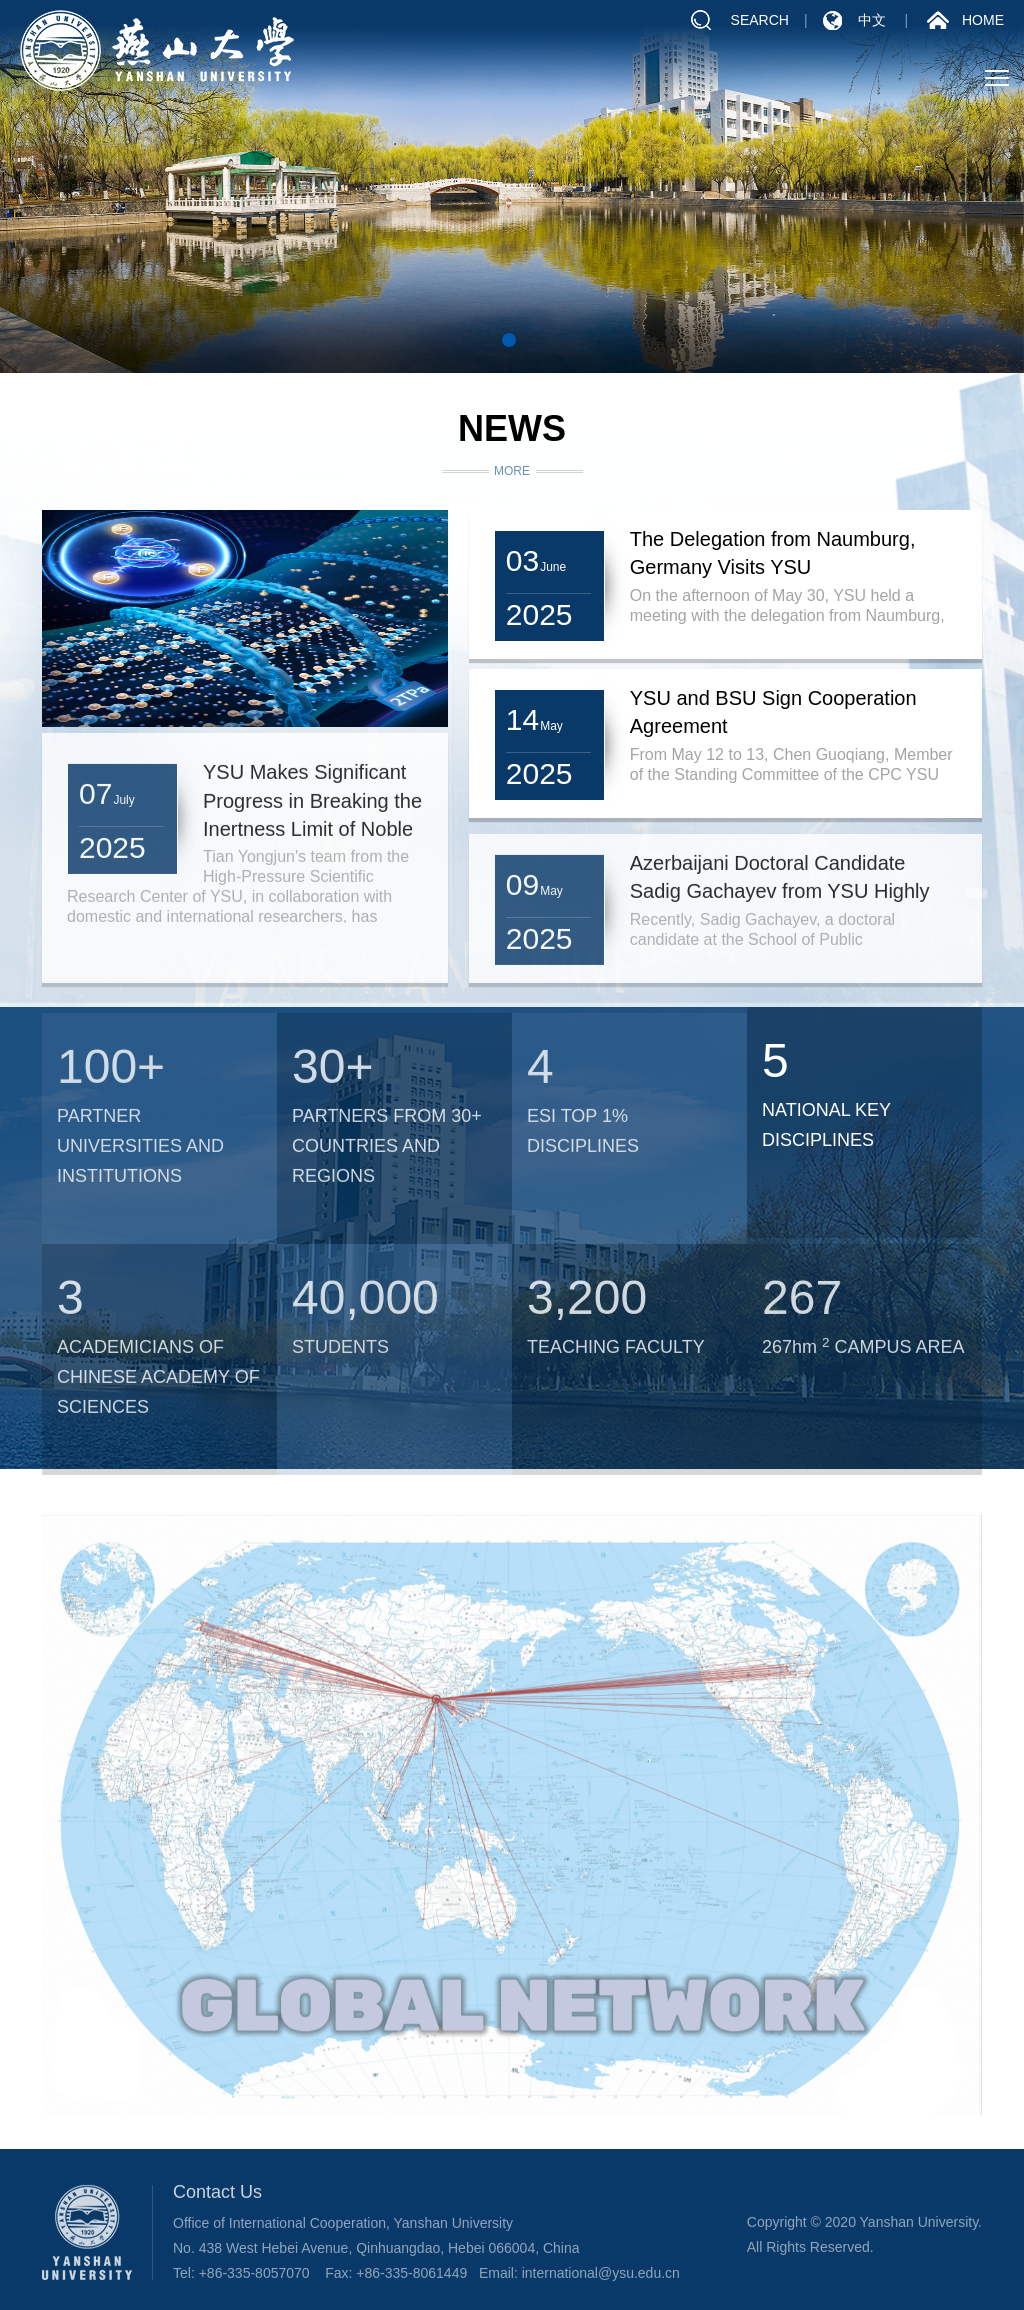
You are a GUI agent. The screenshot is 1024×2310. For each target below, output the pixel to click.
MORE (512, 472)
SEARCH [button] (760, 22)
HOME (983, 22)
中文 (872, 22)
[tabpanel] (512, 186)
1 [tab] (509, 340)
